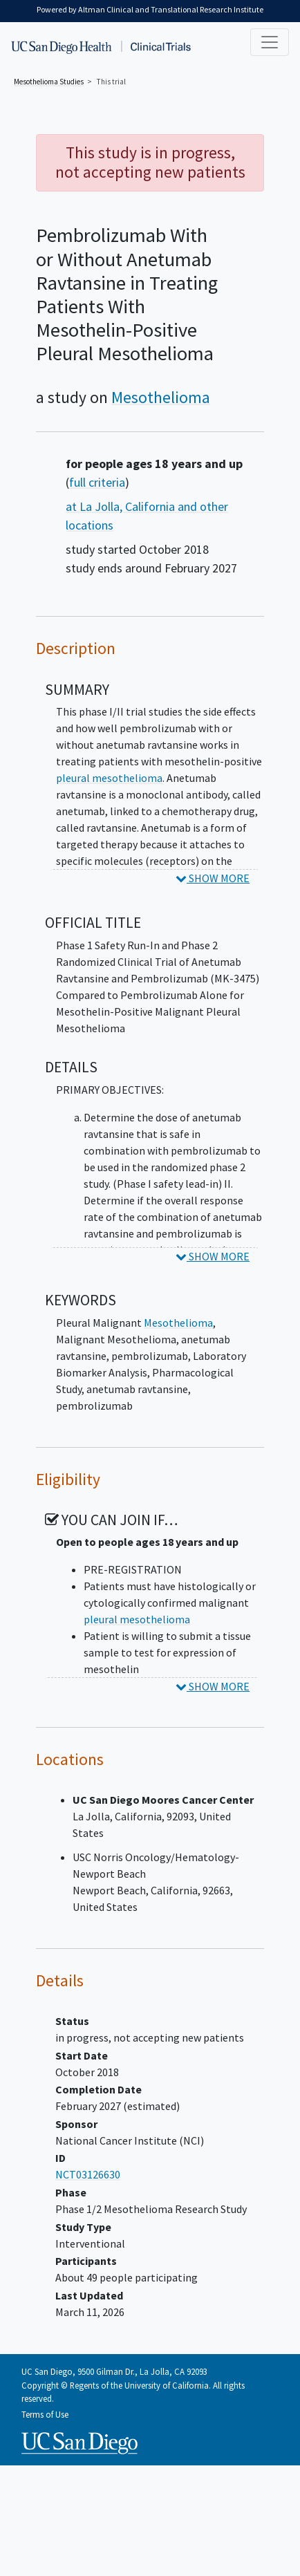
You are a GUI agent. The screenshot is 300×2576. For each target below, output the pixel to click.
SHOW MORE (213, 878)
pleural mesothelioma (109, 778)
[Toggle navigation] (269, 42)
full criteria (97, 482)
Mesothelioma (160, 397)
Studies (49, 81)
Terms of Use (44, 2414)
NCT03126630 (87, 2174)
